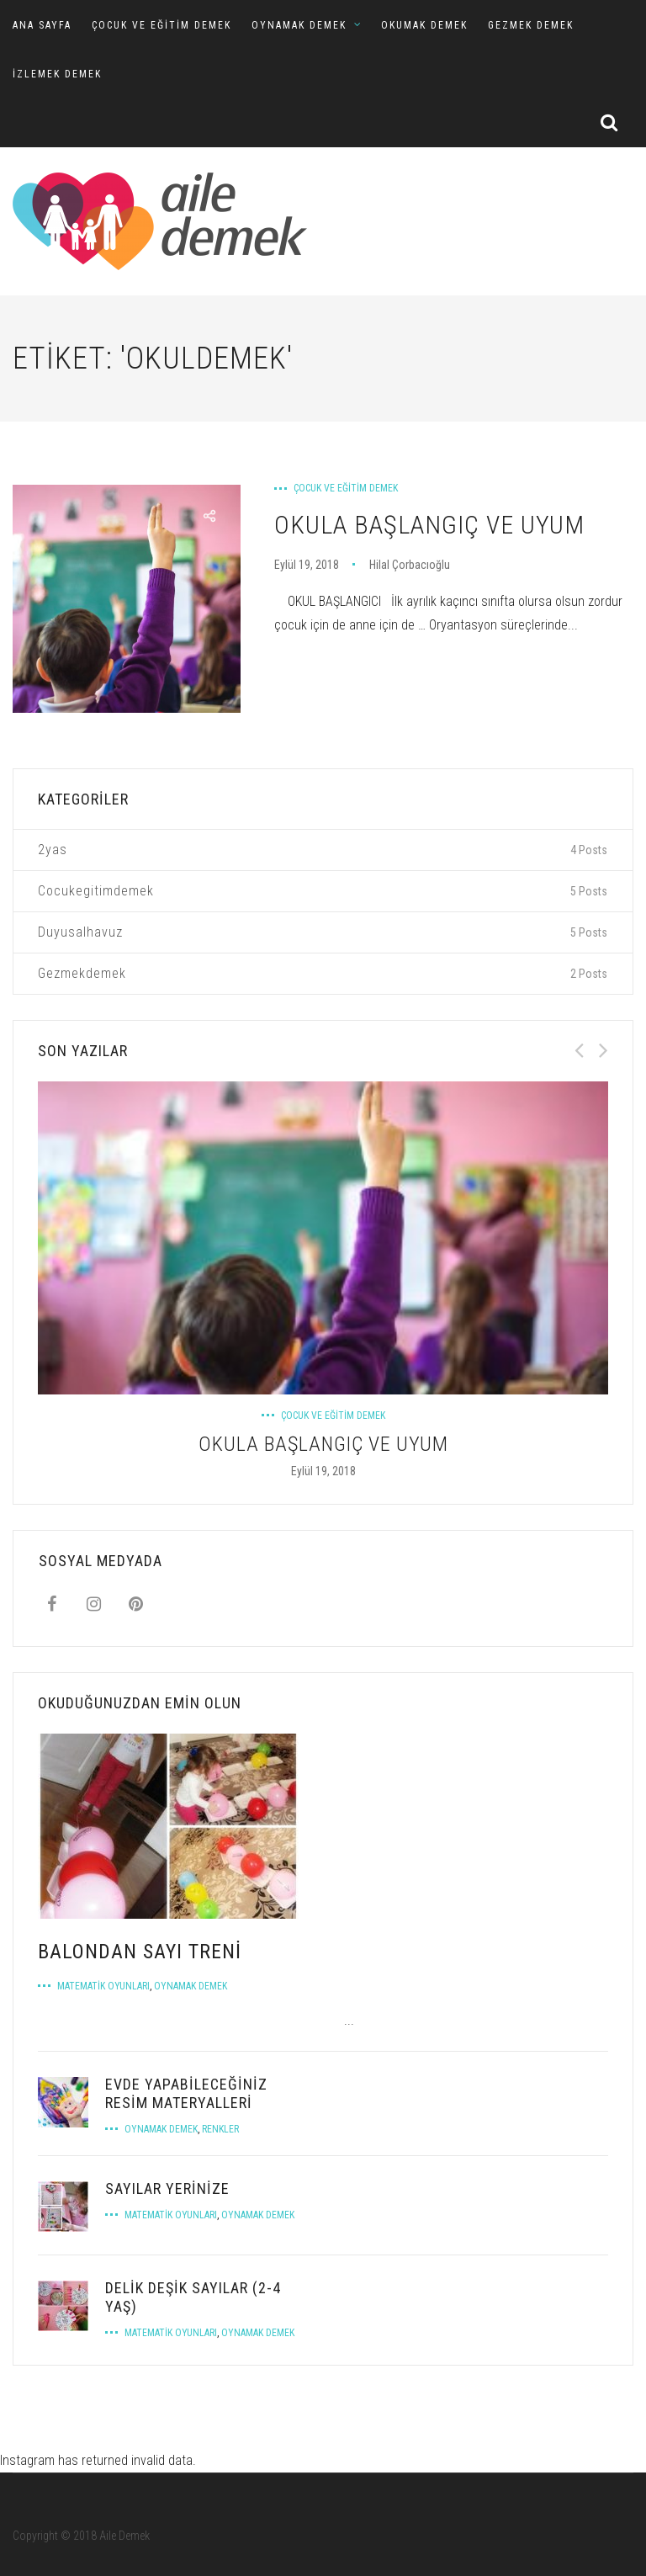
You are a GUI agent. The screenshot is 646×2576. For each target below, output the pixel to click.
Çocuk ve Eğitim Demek (346, 488)
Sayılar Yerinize (167, 2188)
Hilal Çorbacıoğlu (409, 564)
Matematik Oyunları (103, 1986)
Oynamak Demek (190, 1986)
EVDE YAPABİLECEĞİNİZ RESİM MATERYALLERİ (186, 2093)
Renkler (220, 2129)
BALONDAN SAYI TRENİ (139, 1951)
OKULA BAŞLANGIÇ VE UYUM (429, 524)
